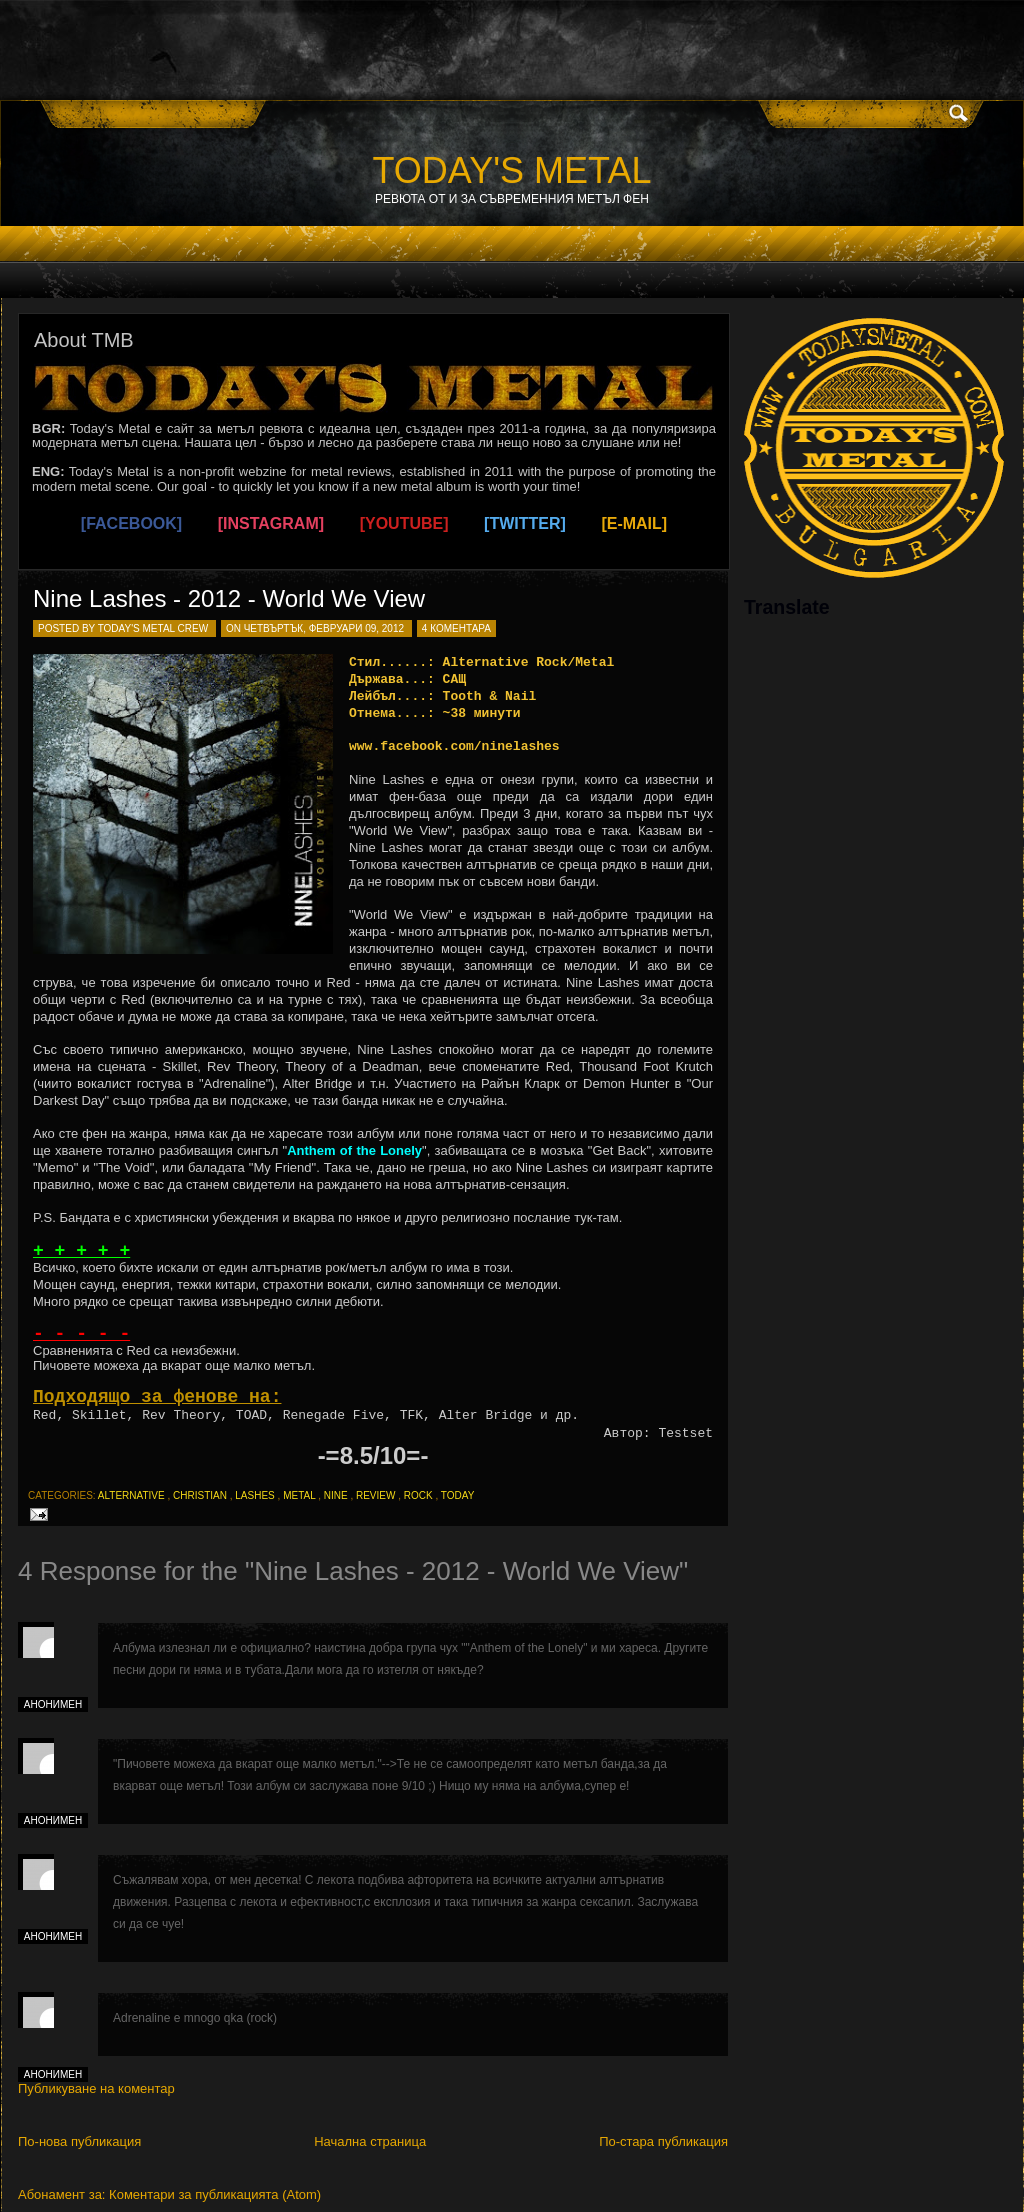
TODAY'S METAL (512, 170)
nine (336, 1495)
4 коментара (456, 628)
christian (200, 1495)
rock (418, 1495)
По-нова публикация (79, 2141)
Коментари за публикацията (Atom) (215, 2194)
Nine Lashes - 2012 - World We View (229, 598)
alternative (131, 1495)
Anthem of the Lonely (354, 1150)
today (458, 1495)
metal (299, 1495)
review (375, 1495)
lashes (254, 1495)
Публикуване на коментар (96, 2088)
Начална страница (370, 2141)
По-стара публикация (663, 2141)
